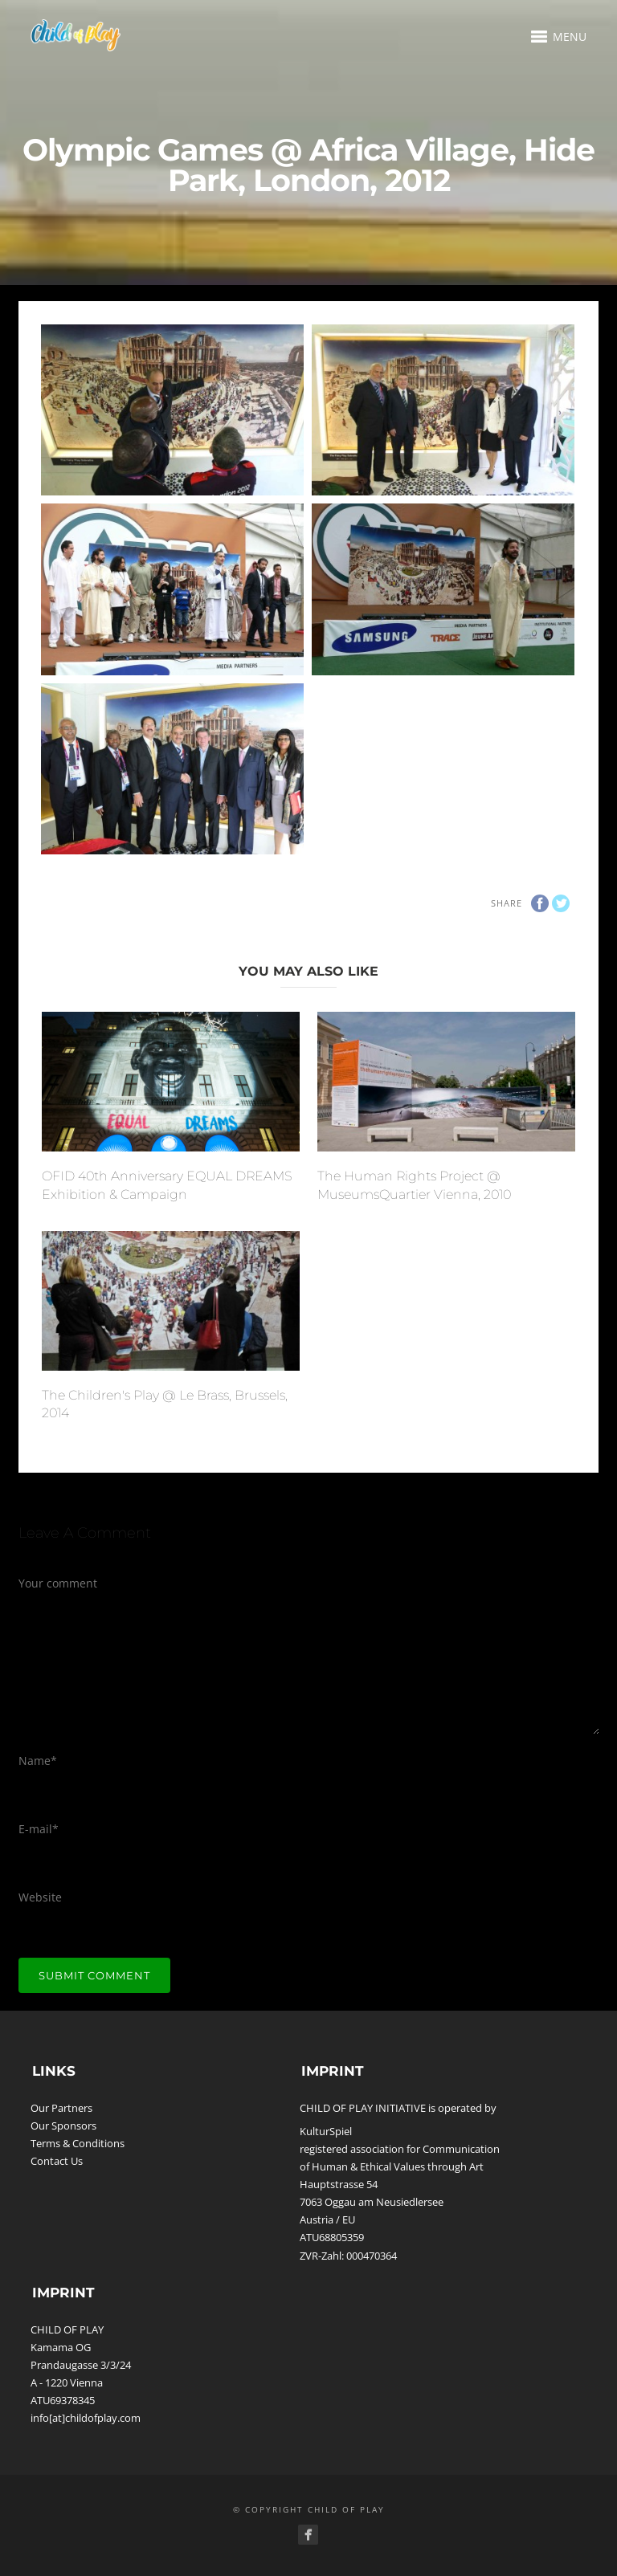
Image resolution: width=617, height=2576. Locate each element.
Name (37, 1760)
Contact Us (57, 2161)
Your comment (57, 1583)
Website (40, 1897)
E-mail (38, 1828)
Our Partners (61, 2108)
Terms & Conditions (78, 2143)
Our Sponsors (63, 2125)
